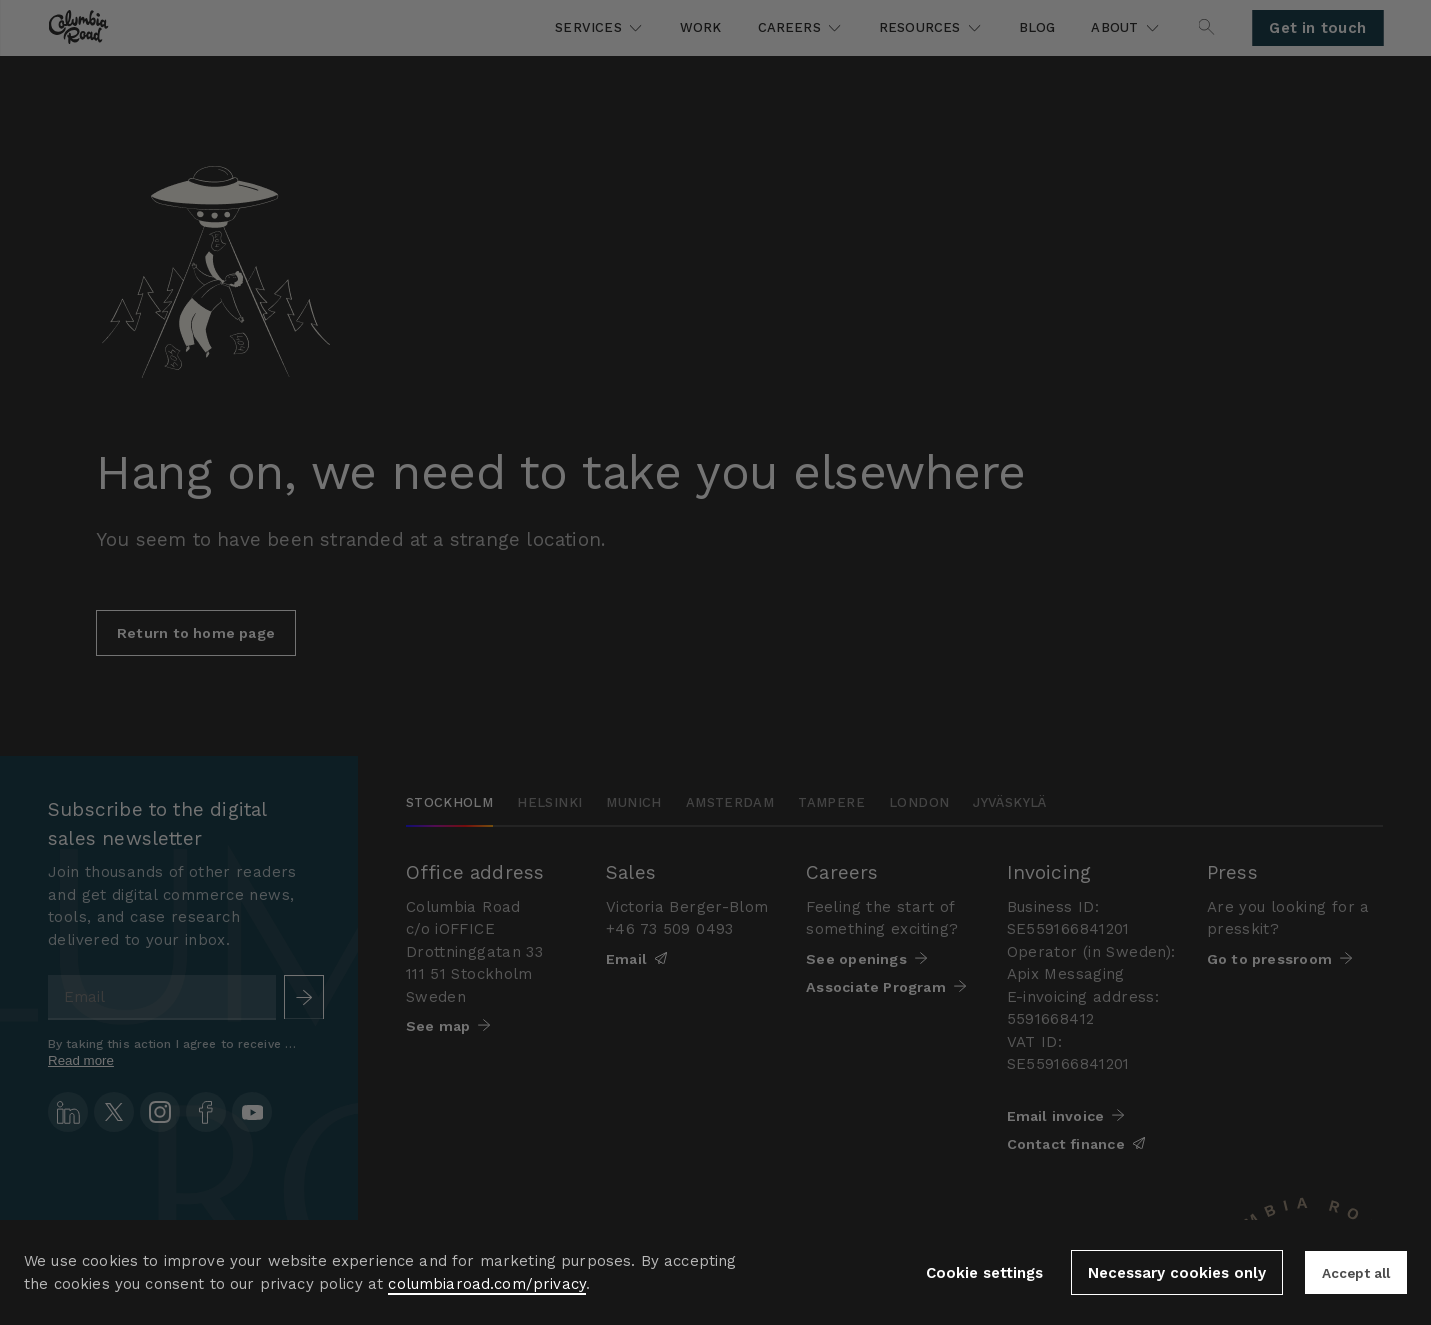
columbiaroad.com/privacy (487, 1284)
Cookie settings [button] (974, 1273)
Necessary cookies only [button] (1167, 1273)
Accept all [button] (1351, 1273)
